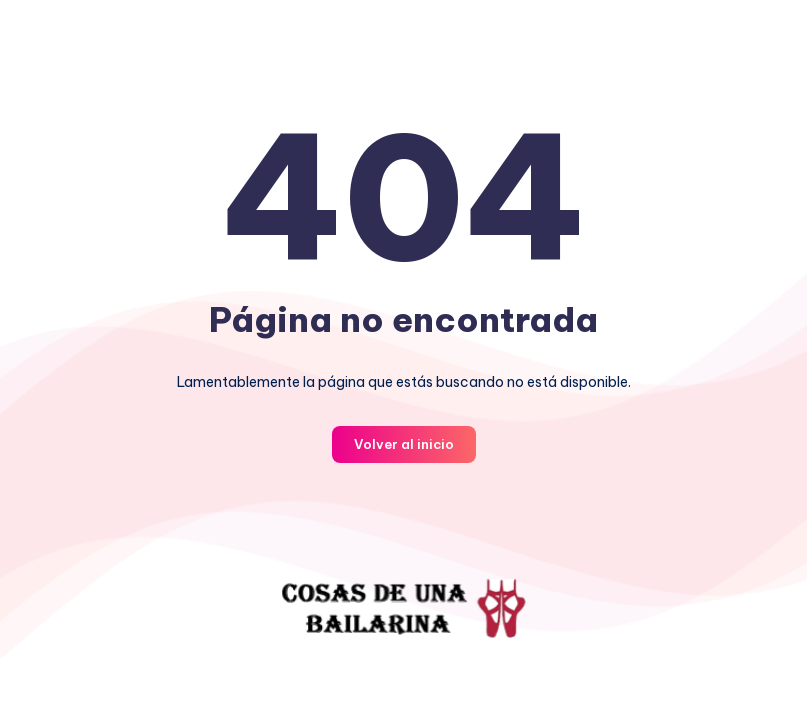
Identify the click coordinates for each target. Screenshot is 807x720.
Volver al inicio (404, 444)
